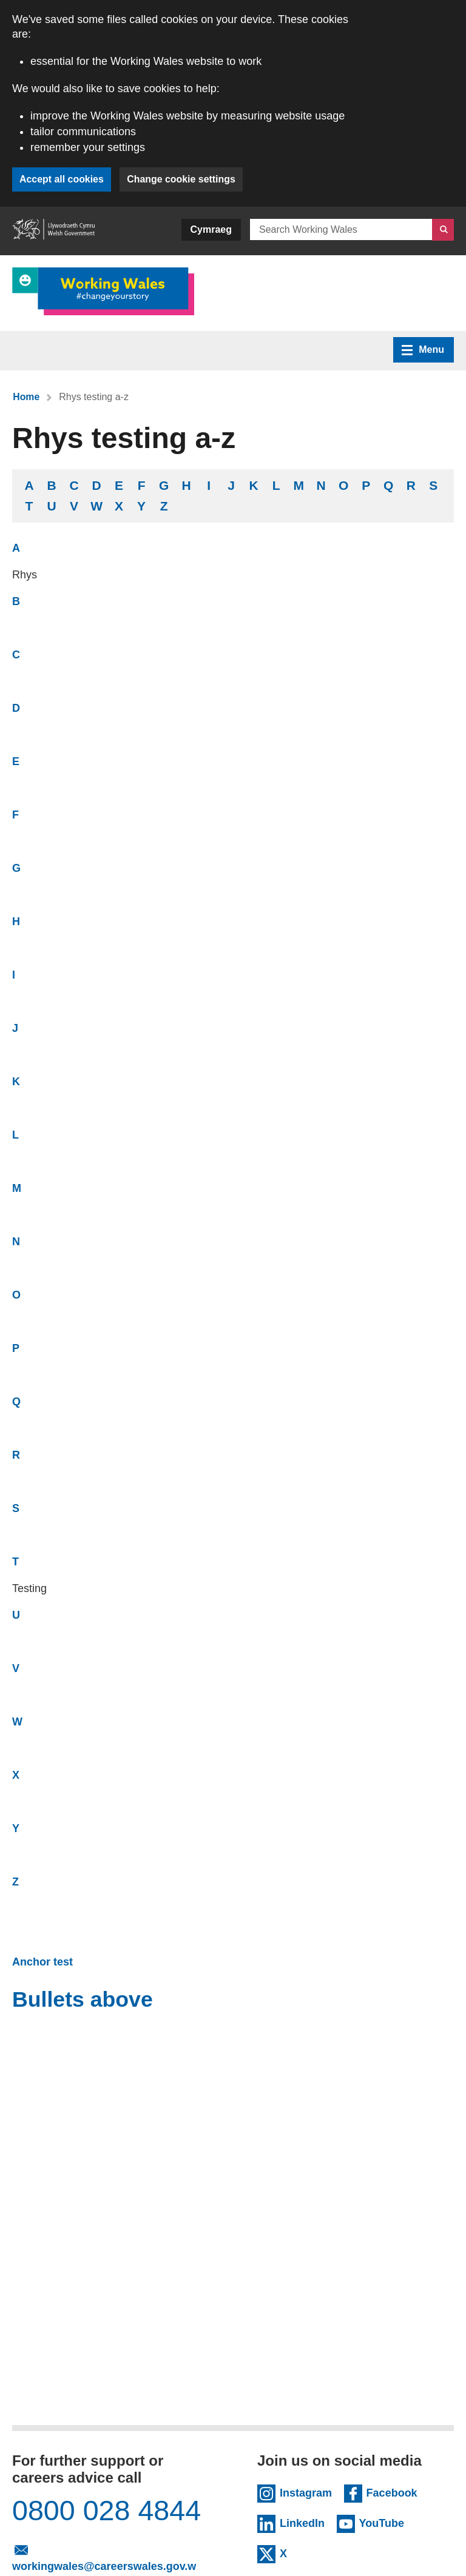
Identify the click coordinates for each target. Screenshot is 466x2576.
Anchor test (42, 1962)
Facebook (391, 2491)
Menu (423, 349)
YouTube (390, 2522)
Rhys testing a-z (94, 397)
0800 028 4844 (109, 2511)
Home (26, 397)
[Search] (443, 230)
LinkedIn (305, 2522)
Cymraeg (211, 229)
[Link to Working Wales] (103, 291)
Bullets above (83, 1999)
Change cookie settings (182, 179)
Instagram (306, 2491)
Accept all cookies (61, 179)
